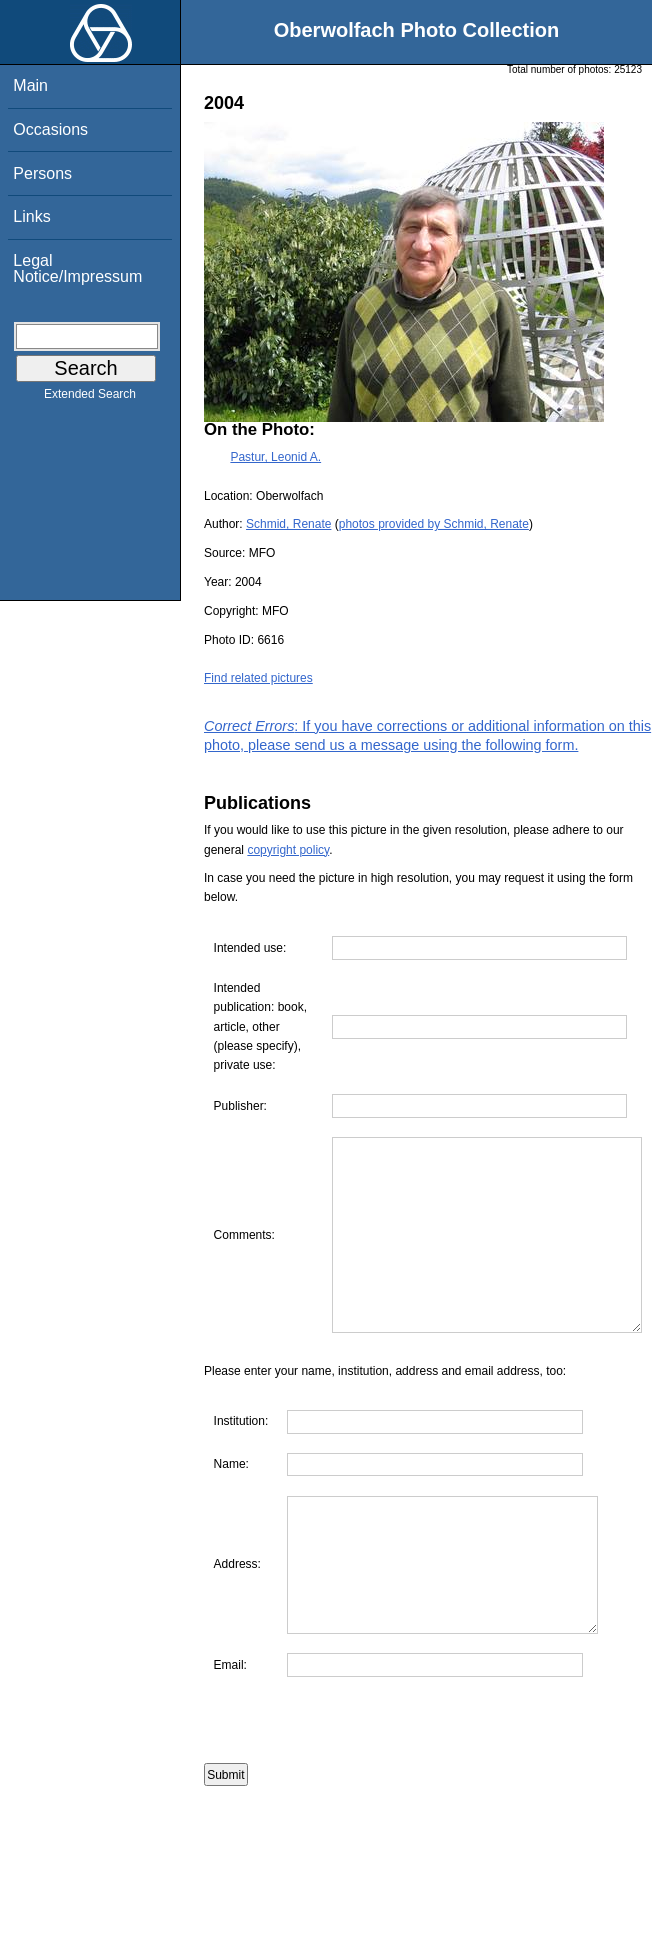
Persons (42, 173)
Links (31, 216)
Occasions (50, 129)
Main (30, 85)
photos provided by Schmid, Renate (434, 524)
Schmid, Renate (288, 524)
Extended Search (90, 398)
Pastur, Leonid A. (275, 457)
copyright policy (288, 850)
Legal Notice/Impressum (77, 268)
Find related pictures (258, 678)
